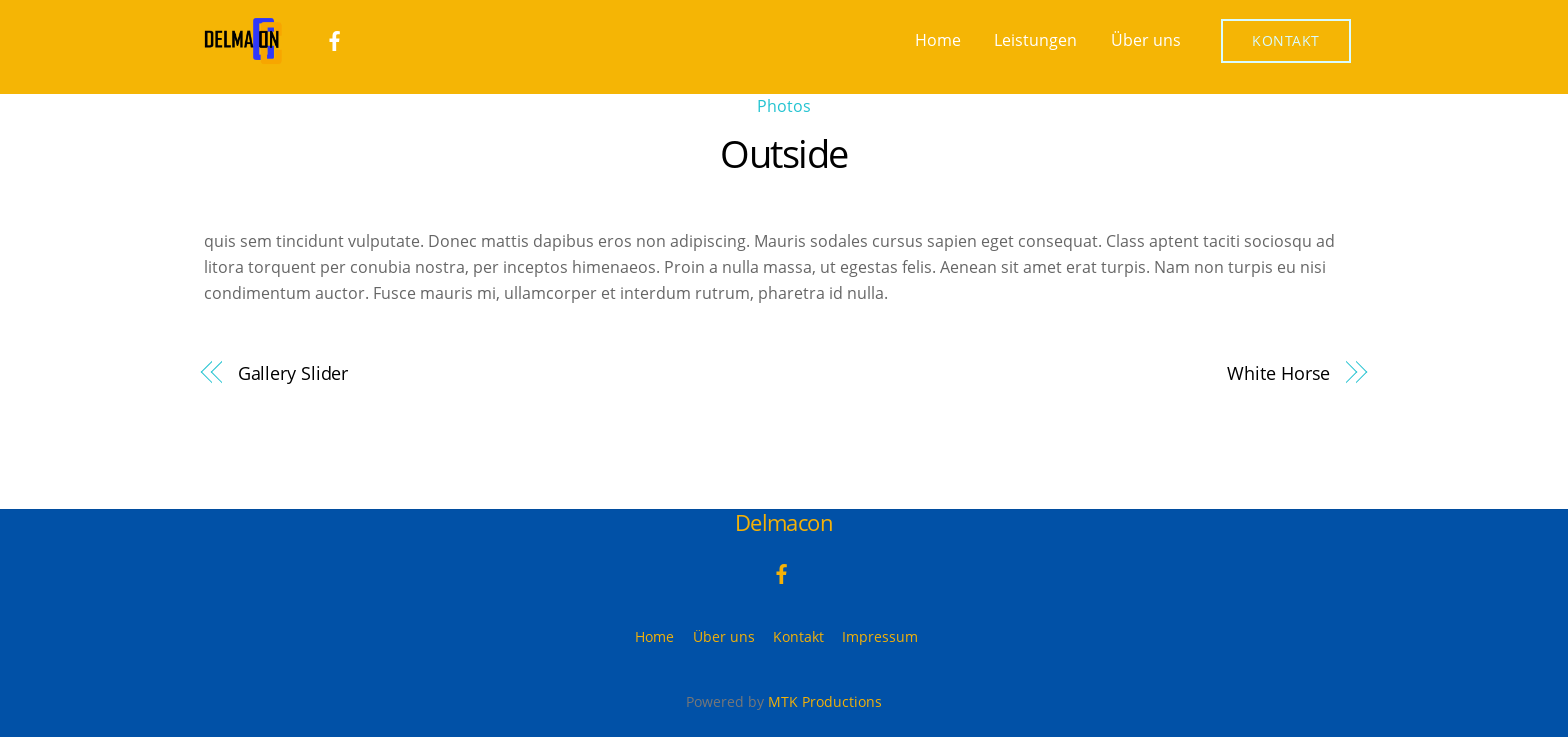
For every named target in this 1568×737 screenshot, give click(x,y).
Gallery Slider (293, 372)
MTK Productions (825, 701)
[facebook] (335, 39)
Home (938, 40)
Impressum (880, 636)
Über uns (1146, 40)
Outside (783, 153)
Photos (784, 106)
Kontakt (1286, 40)
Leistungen (1035, 40)
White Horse (1278, 372)
